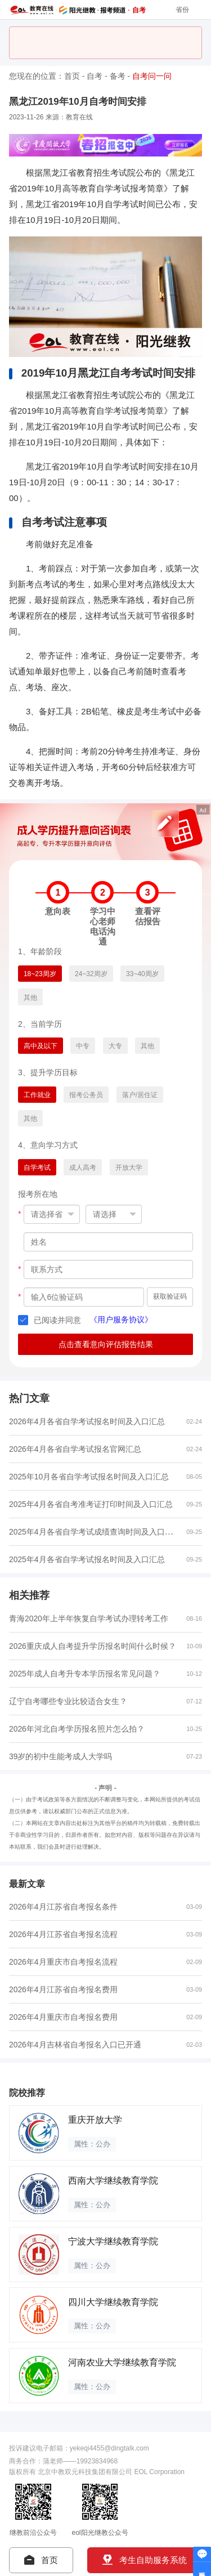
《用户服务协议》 (120, 1319)
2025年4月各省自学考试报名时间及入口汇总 (87, 1559)
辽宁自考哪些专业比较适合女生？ (68, 1701)
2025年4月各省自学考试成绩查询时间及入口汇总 (95, 1531)
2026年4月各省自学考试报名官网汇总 (75, 1449)
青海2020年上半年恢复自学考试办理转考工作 (88, 1618)
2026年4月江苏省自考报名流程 (63, 1934)
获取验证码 (170, 1296)
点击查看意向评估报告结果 (106, 1344)
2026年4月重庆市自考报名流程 (63, 1961)
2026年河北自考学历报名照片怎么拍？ (77, 1728)
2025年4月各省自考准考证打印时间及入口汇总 (91, 1504)
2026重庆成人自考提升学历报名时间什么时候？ (92, 1646)
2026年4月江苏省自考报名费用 (63, 1989)
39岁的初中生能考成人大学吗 (60, 1756)
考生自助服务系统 (144, 2560)
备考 (117, 75)
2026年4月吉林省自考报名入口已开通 (75, 2044)
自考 (94, 75)
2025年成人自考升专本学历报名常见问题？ (84, 1673)
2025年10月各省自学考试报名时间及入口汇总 (89, 1476)
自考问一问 (152, 75)
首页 (72, 75)
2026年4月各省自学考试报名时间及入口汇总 (87, 1421)
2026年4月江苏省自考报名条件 (63, 1906)
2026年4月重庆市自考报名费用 (63, 2017)
